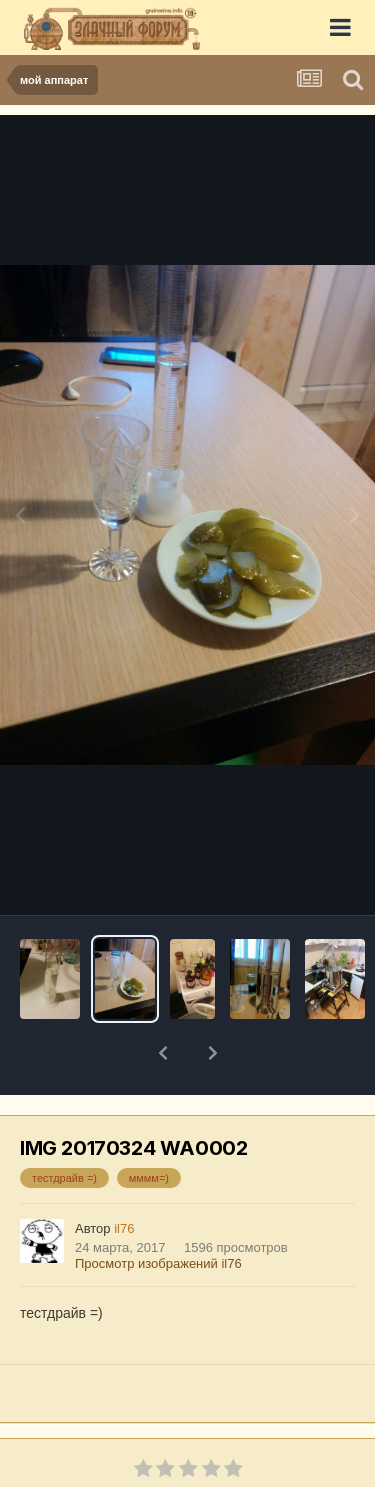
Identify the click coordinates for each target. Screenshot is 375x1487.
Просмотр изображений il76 (158, 1211)
